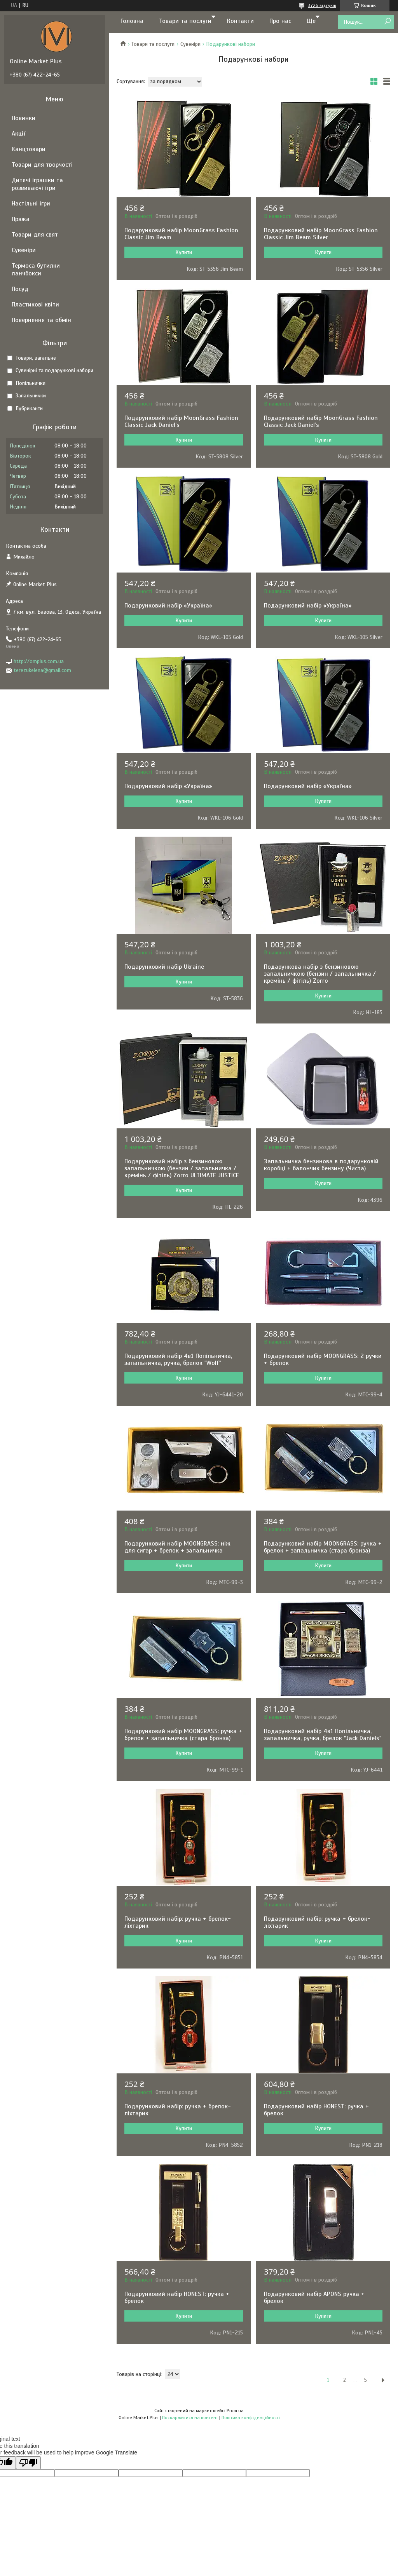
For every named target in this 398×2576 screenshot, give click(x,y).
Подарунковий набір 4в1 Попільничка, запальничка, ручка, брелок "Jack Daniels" (322, 1735)
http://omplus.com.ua (39, 661)
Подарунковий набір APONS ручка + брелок (314, 2297)
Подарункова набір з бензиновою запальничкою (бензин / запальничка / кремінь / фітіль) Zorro (320, 973)
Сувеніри (190, 44)
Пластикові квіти (35, 304)
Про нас (280, 21)
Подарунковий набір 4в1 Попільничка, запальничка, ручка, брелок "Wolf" (178, 1359)
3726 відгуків (322, 5)
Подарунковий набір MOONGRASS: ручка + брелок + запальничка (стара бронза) (323, 1547)
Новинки (23, 118)
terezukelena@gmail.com (42, 670)
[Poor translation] (28, 2462)
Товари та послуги (185, 21)
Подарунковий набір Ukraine (164, 966)
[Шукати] (387, 21)
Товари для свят (35, 234)
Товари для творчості (42, 165)
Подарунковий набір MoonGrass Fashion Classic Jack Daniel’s (181, 421)
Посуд (20, 289)
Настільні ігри (31, 203)
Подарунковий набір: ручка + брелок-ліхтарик (177, 1922)
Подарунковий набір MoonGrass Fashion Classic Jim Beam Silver (321, 234)
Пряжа (21, 219)
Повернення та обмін (41, 320)
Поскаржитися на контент (190, 2417)
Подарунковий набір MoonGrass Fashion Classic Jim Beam (181, 234)
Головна (131, 21)
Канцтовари (28, 149)
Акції (18, 134)
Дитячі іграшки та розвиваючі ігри (37, 184)
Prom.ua (235, 2410)
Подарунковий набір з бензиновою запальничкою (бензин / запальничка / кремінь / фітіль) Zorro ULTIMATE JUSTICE (181, 1168)
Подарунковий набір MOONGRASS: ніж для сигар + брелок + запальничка (177, 1547)
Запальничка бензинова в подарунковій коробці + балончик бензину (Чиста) (321, 1165)
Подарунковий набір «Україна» (168, 605)
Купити (183, 252)
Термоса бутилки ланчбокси (36, 269)
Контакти (240, 21)
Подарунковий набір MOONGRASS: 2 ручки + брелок (323, 1359)
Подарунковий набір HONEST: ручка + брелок (316, 2110)
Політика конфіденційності (251, 2417)
